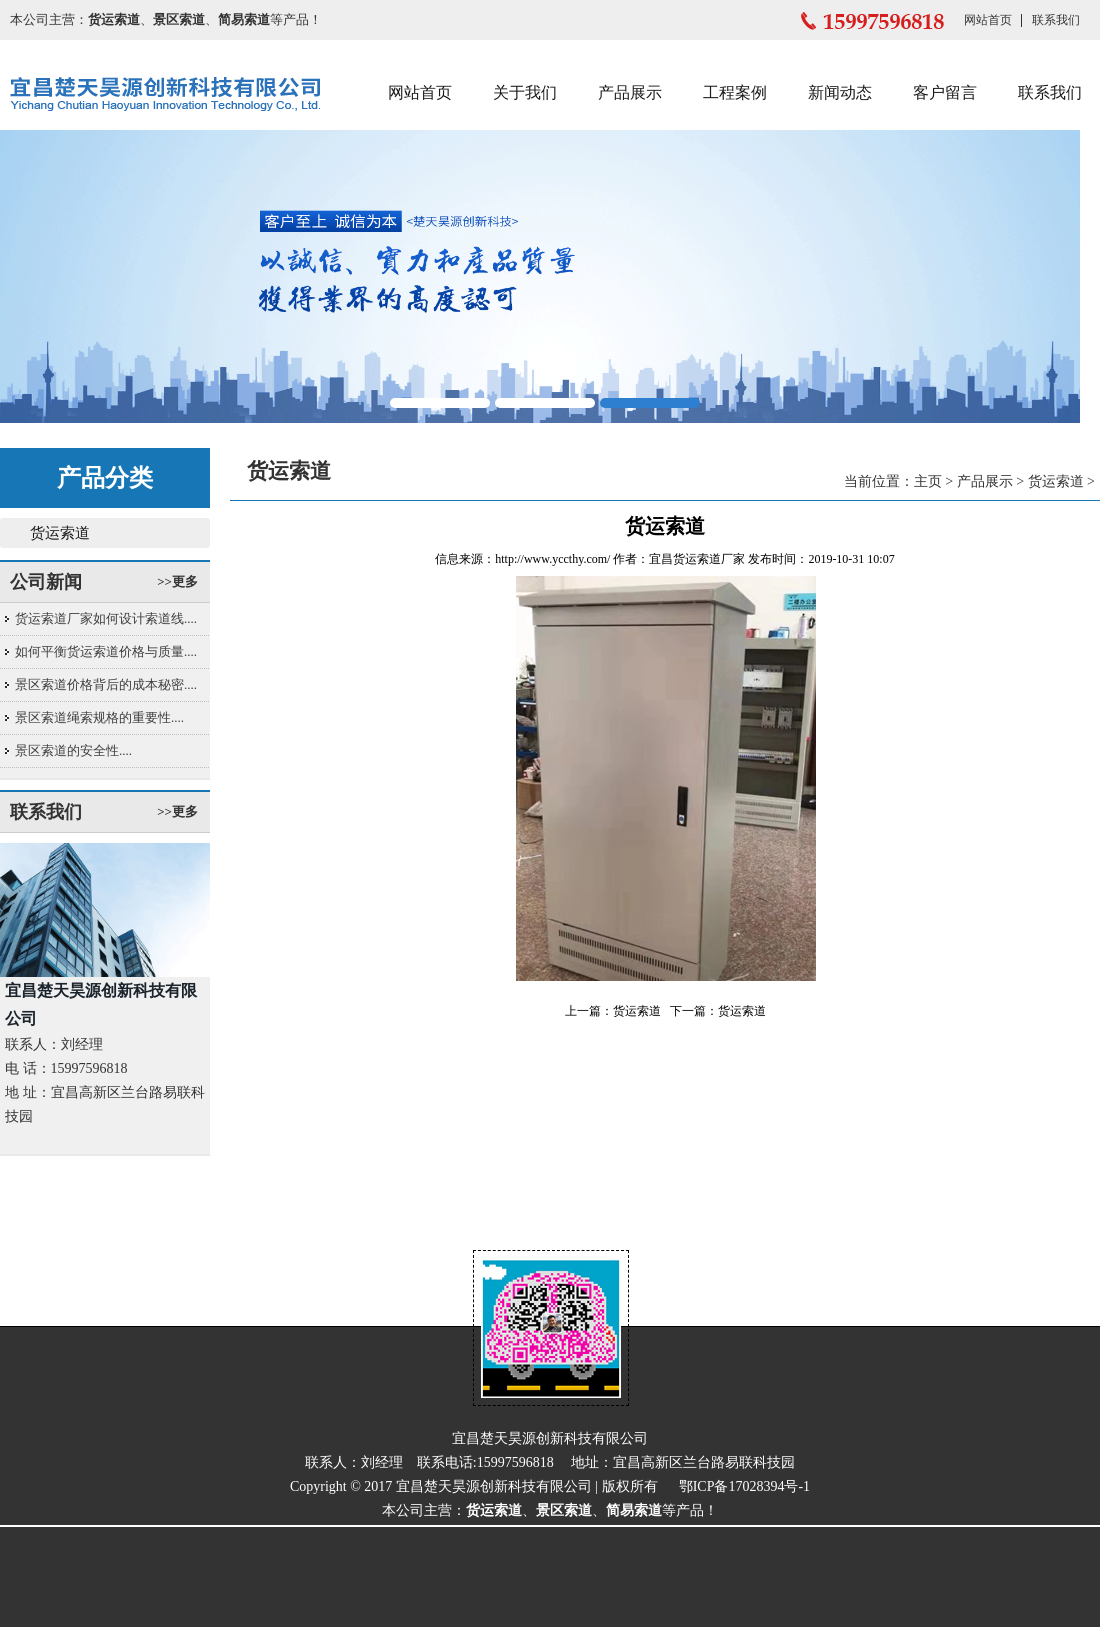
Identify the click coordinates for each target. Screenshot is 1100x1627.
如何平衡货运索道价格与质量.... (106, 651)
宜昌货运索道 (685, 559)
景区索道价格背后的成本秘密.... (106, 684)
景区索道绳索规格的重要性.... (99, 717)
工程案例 (735, 92)
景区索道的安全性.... (73, 750)
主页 (928, 481)
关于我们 (525, 92)
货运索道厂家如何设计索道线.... (106, 618)
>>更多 (177, 581)
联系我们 (1056, 20)
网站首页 (988, 20)
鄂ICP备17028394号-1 (744, 1486)
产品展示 (630, 92)
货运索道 (60, 533)
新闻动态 (840, 92)
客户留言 (945, 92)
